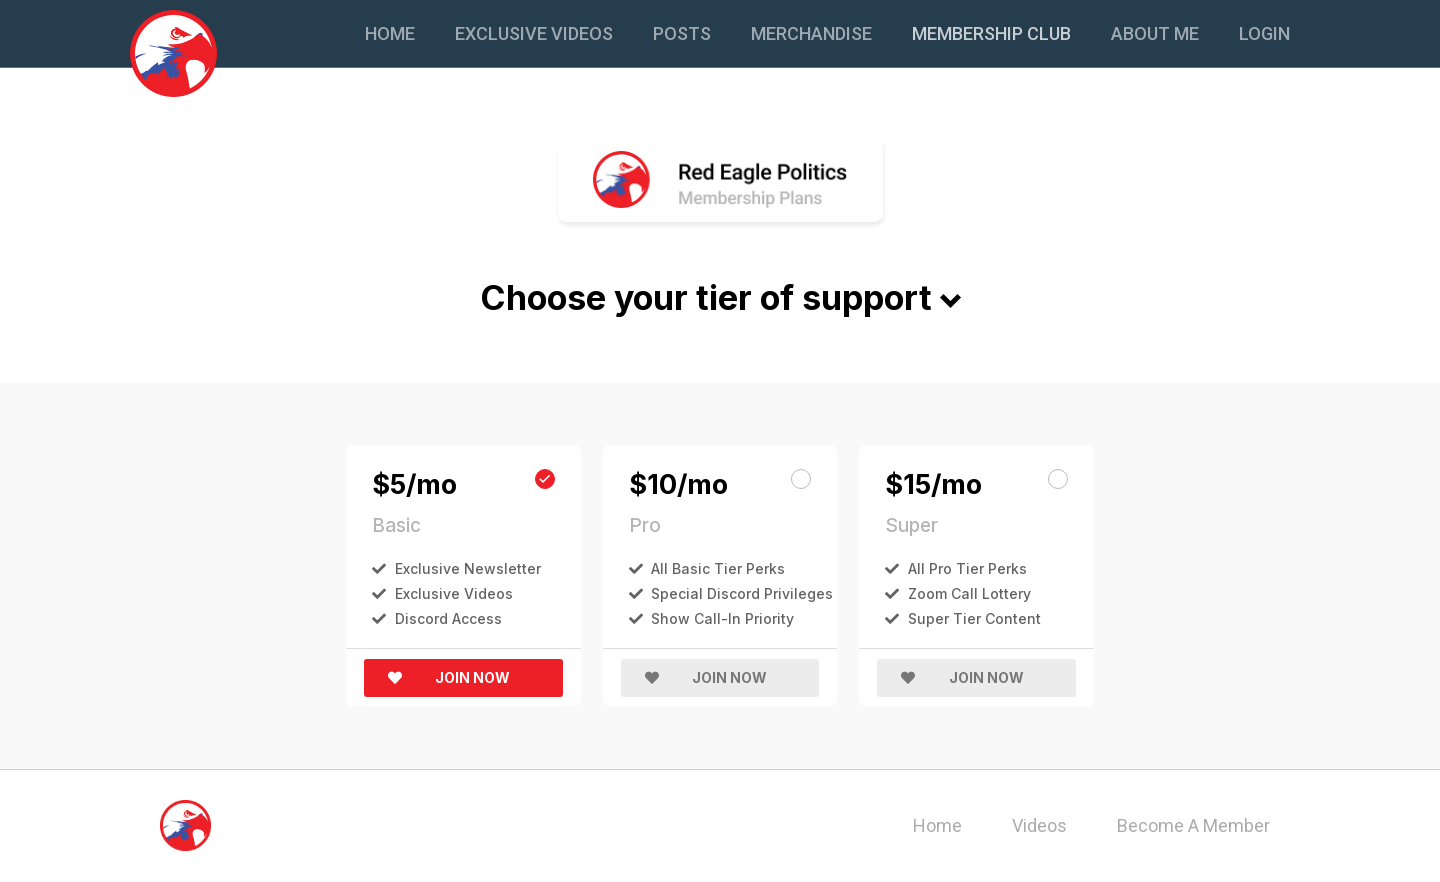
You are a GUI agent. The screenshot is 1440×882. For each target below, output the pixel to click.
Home (390, 33)
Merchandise (811, 33)
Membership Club (991, 33)
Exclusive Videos (534, 33)
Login (1264, 33)
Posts (682, 33)
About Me (1155, 33)
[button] (463, 678)
